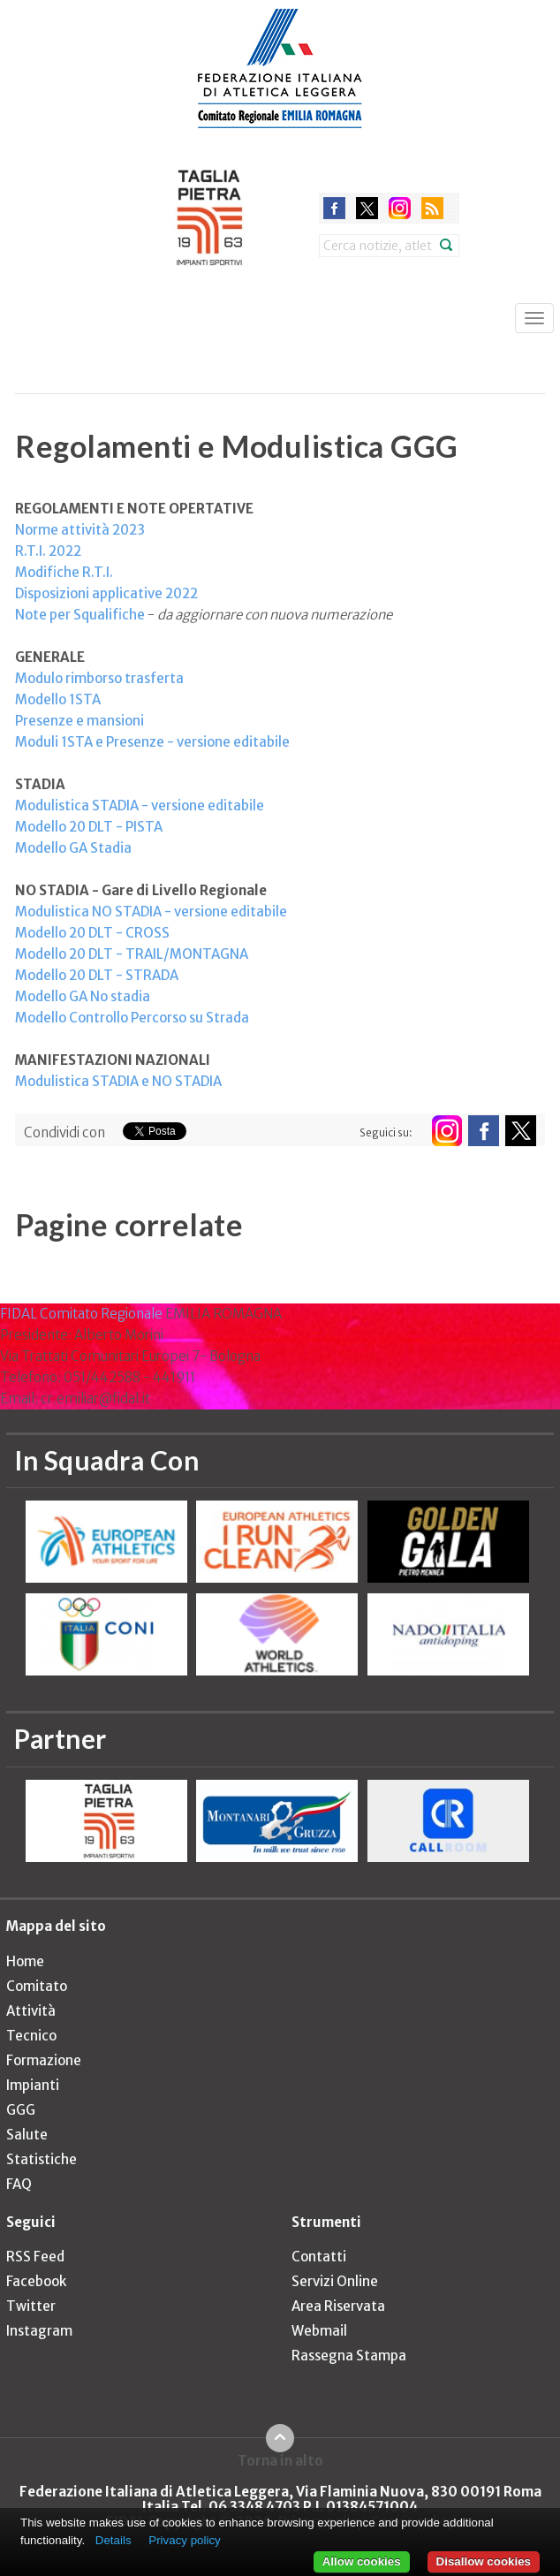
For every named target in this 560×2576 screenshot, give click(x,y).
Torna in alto (280, 2460)
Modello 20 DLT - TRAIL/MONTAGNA (131, 954)
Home (25, 1961)
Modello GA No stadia (82, 996)
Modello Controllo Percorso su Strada (132, 1017)
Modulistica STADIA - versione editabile (139, 805)
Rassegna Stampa (348, 2355)
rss (432, 208)
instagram (400, 208)
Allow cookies (361, 2561)
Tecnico (31, 2035)
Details (113, 2540)
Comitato (36, 1986)
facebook (334, 208)
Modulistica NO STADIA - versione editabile (151, 911)
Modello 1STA (58, 699)
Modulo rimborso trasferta (99, 678)
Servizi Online (334, 2281)
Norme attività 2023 (80, 529)
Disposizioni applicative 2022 (106, 593)
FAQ (19, 2184)
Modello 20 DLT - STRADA (96, 975)
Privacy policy (184, 2540)
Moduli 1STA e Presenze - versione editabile (152, 741)
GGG (20, 2109)
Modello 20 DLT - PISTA (89, 826)
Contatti (318, 2256)
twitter (367, 208)
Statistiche (41, 2159)
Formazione (43, 2060)
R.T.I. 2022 (48, 551)
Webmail (319, 2330)
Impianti (32, 2085)
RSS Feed (35, 2256)
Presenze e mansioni (79, 720)
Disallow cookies (483, 2561)
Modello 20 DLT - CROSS (92, 932)
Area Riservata (338, 2306)
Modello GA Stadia (73, 848)
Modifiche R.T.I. (64, 572)
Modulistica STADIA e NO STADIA (118, 1081)
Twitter (31, 2306)
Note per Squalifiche (80, 614)
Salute (27, 2134)
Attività (31, 2010)
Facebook (36, 2281)
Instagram (39, 2330)
